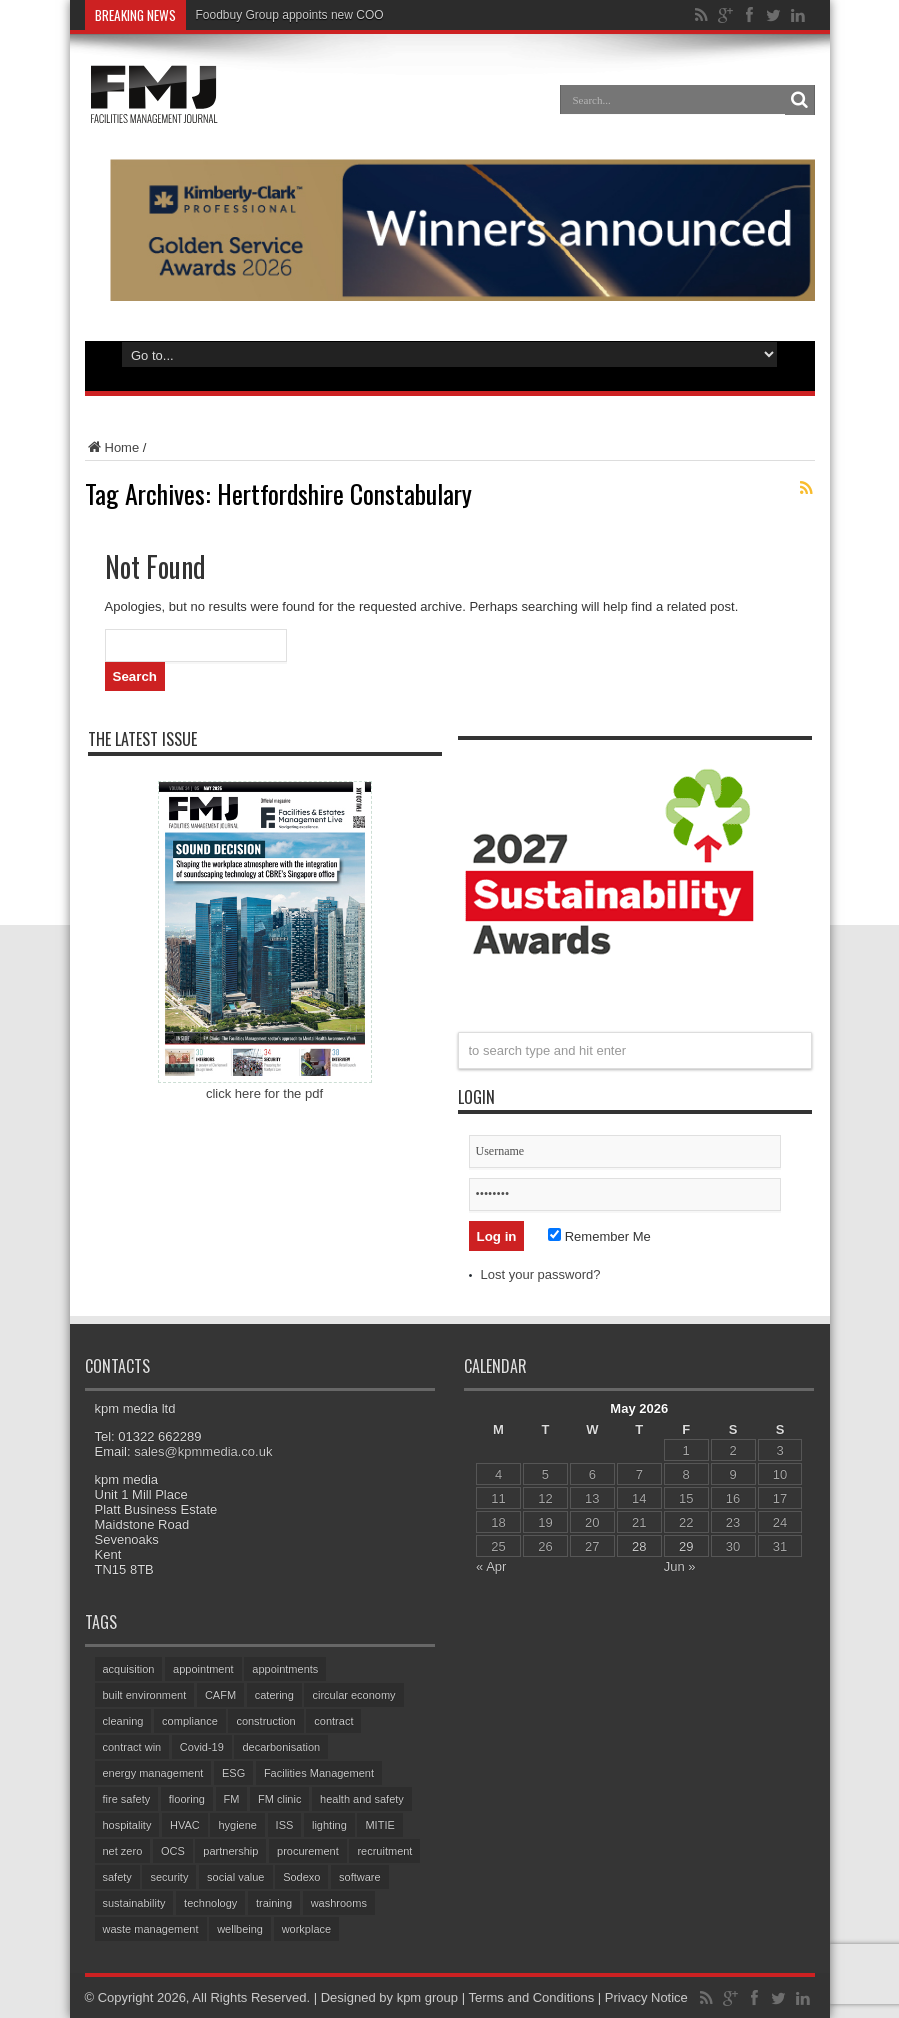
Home (112, 447)
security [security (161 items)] (169, 1877)
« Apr (491, 1566)
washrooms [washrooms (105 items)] (339, 1903)
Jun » (680, 1566)
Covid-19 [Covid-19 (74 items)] (202, 1747)
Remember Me (599, 1236)
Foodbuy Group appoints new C (280, 15)
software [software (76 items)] (360, 1877)
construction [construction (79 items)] (265, 1721)
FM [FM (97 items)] (232, 1799)
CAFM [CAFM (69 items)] (220, 1695)
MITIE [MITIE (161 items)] (379, 1825)
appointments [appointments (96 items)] (285, 1669)
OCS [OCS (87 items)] (173, 1851)
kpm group (427, 1997)
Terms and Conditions (531, 1997)
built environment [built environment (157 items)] (145, 1695)
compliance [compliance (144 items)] (190, 1721)
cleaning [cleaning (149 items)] (123, 1721)
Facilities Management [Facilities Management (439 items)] (319, 1773)
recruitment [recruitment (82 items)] (384, 1851)
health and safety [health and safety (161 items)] (362, 1799)
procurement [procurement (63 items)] (308, 1851)
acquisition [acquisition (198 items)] (129, 1669)
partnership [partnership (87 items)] (230, 1851)
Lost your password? (541, 1274)
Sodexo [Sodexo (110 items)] (301, 1877)
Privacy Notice (646, 1997)
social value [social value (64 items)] (235, 1877)
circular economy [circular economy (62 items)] (353, 1695)
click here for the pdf (264, 1093)
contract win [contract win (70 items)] (132, 1747)
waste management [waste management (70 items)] (151, 1929)
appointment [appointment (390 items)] (203, 1669)
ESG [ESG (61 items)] (233, 1773)
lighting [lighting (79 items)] (329, 1825)
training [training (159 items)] (274, 1903)
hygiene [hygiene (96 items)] (237, 1825)
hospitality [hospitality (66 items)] (127, 1825)
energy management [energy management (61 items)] (153, 1773)
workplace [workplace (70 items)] (307, 1929)
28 (639, 1546)
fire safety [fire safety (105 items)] (127, 1799)
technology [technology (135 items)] (210, 1903)
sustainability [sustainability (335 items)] (134, 1903)
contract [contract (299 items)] (333, 1721)
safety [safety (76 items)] (117, 1877)
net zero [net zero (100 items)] (123, 1851)
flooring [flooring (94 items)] (187, 1799)
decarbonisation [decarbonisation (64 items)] (281, 1747)
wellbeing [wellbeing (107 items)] (240, 1929)
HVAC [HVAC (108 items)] (185, 1825)
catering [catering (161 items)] (274, 1695)
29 (686, 1546)
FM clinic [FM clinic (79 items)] (279, 1799)
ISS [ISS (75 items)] (285, 1825)
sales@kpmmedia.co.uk (203, 1451)
